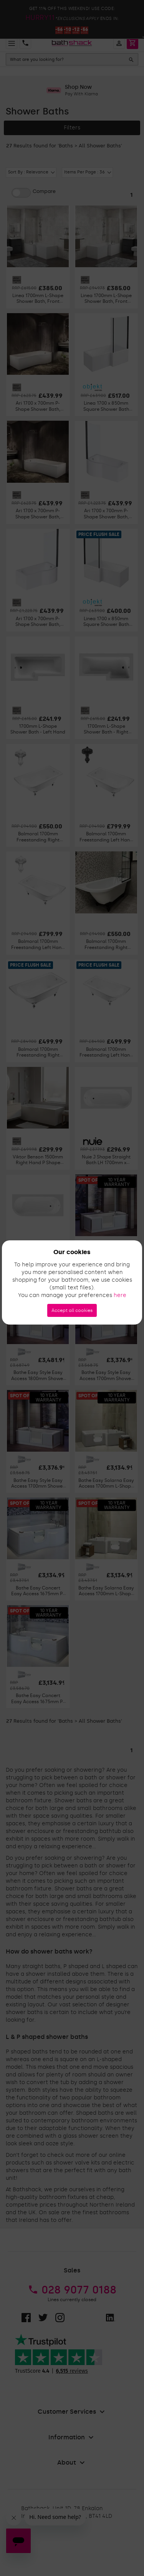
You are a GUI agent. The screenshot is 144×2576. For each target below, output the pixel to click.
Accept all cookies (72, 1310)
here (120, 1295)
